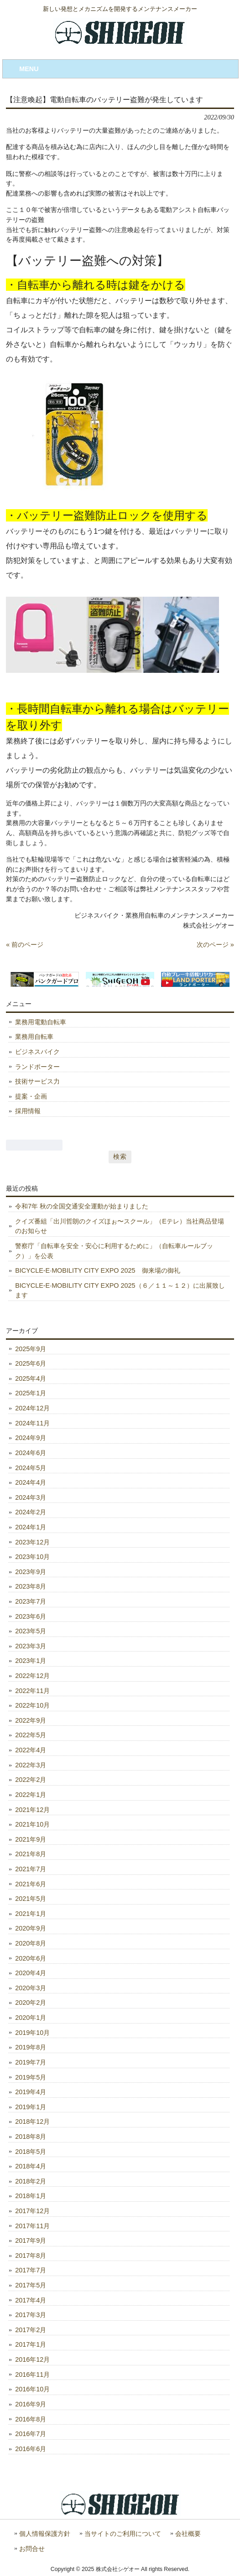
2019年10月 (32, 2032)
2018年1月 (30, 2195)
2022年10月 (32, 1705)
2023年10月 (32, 1556)
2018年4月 (30, 2166)
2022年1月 (30, 1794)
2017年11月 (32, 2226)
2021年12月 (32, 1809)
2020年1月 (30, 2017)
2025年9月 (30, 1349)
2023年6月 (30, 1616)
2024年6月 (30, 1452)
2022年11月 (32, 1690)
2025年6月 (30, 1363)
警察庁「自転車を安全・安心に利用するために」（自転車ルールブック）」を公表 (114, 1251)
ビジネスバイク (37, 1051)
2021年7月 (30, 1869)
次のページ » (215, 944)
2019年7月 (30, 2062)
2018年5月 (30, 2151)
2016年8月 (30, 2419)
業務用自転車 (34, 1036)
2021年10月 (32, 1824)
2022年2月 (30, 1779)
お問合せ (32, 2548)
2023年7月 (30, 1601)
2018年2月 (30, 2181)
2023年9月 (30, 1571)
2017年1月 (30, 2344)
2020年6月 (30, 1958)
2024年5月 (30, 1467)
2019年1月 (30, 2107)
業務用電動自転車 (40, 1022)
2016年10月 (32, 2389)
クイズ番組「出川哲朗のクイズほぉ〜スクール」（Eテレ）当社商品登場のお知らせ (119, 1226)
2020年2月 (30, 2002)
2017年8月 (30, 2255)
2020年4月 (30, 1973)
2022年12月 (32, 1675)
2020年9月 (30, 1928)
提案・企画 (31, 1096)
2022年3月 (30, 1765)
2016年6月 (30, 2448)
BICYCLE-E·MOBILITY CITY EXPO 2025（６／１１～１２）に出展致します (119, 1290)
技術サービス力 (37, 1081)
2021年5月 (30, 1898)
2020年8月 (30, 1943)
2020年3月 (30, 1988)
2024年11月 (32, 1423)
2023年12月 (32, 1542)
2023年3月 (30, 1646)
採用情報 (28, 1111)
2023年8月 (30, 1586)
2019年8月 (30, 2047)
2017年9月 (30, 2240)
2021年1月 (30, 1913)
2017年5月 (30, 2285)
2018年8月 (30, 2136)
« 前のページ (24, 944)
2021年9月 (30, 1839)
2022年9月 (30, 1720)
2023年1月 (30, 1660)
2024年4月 (30, 1482)
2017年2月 (30, 2329)
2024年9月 (30, 1437)
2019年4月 (30, 2092)
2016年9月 (30, 2404)
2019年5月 (30, 2077)
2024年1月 (30, 1527)
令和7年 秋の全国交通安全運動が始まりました (81, 1206)
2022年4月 (30, 1750)
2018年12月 (32, 2121)
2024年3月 (30, 1497)
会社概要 (188, 2533)
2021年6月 (30, 1884)
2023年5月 (30, 1631)
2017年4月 (30, 2300)
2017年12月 (32, 2211)
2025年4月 (30, 1378)
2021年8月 (30, 1854)
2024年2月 (30, 1512)
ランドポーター (37, 1066)
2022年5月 (30, 1735)
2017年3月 (30, 2314)
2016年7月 (30, 2433)
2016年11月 (32, 2374)
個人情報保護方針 (44, 2533)
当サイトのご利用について (122, 2533)
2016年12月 (32, 2359)
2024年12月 (32, 1408)
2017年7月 (30, 2270)
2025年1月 (30, 1393)
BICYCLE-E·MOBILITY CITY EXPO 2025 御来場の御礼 (97, 1270)
